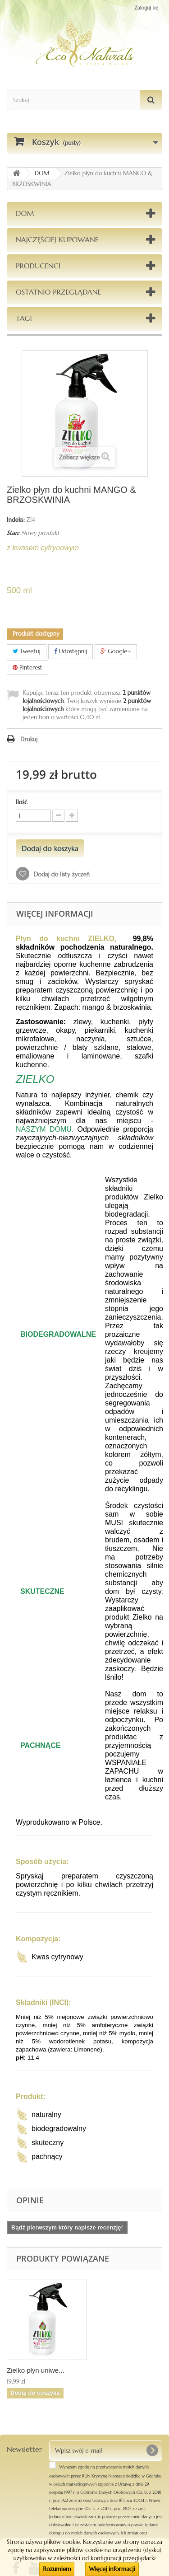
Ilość (21, 802)
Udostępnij (70, 651)
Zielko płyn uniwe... (35, 2370)
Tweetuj (27, 651)
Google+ (115, 651)
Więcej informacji (112, 2569)
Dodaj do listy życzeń (61, 874)
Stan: (13, 533)
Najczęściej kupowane (57, 239)
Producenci (38, 265)
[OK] (152, 2450)
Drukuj (28, 739)
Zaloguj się (146, 8)
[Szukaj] (151, 100)
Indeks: (16, 520)
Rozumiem (57, 2569)
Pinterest (27, 667)
